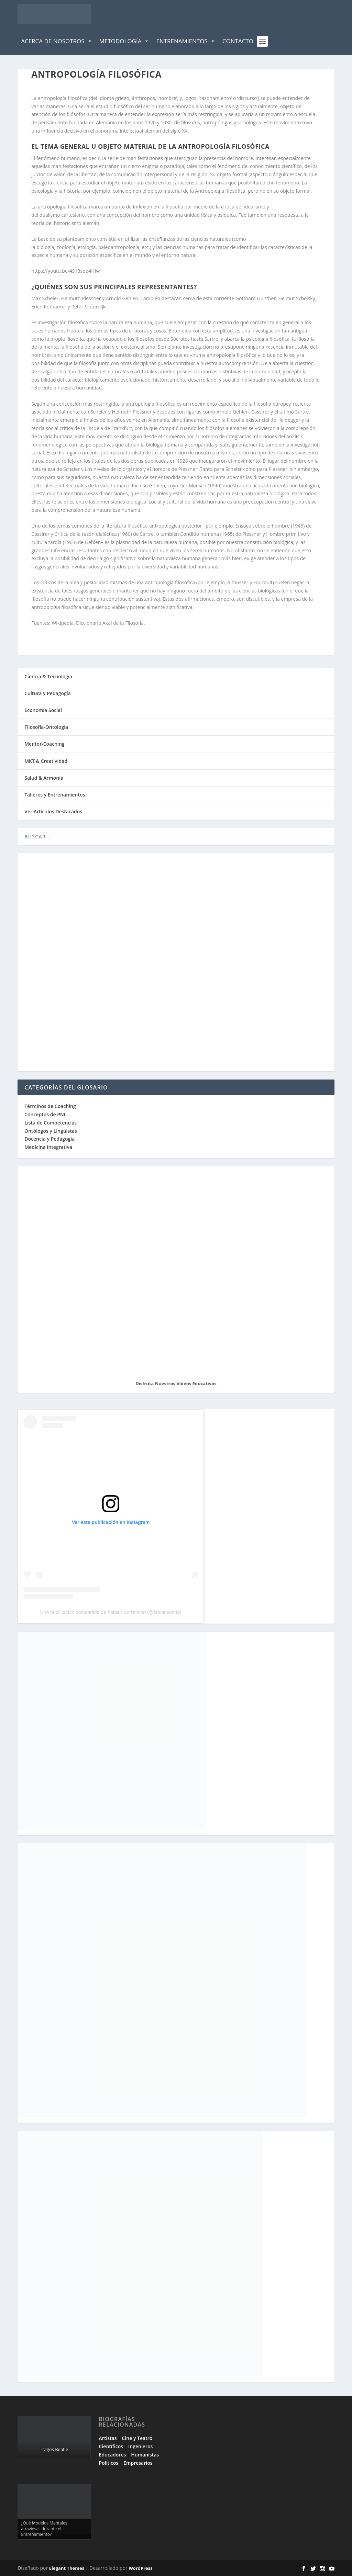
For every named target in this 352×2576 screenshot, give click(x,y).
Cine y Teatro (137, 2438)
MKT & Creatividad (45, 761)
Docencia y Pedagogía (49, 1139)
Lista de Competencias (51, 1122)
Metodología (124, 41)
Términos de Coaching (50, 1106)
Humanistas (145, 2454)
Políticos (109, 2463)
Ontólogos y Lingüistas (50, 1131)
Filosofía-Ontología (46, 727)
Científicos (111, 2446)
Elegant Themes (66, 2568)
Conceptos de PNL (45, 1114)
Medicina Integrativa (48, 1147)
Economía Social (43, 710)
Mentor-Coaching (44, 744)
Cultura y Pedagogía (47, 693)
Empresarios (137, 2463)
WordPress (140, 2568)
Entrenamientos (185, 41)
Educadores (112, 2454)
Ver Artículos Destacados (53, 811)
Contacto (237, 41)
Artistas (108, 2438)
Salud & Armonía (43, 778)
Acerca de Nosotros (56, 41)
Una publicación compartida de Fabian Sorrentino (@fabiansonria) (111, 1612)
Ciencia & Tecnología (48, 676)
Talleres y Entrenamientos (54, 794)
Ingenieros (140, 2446)
